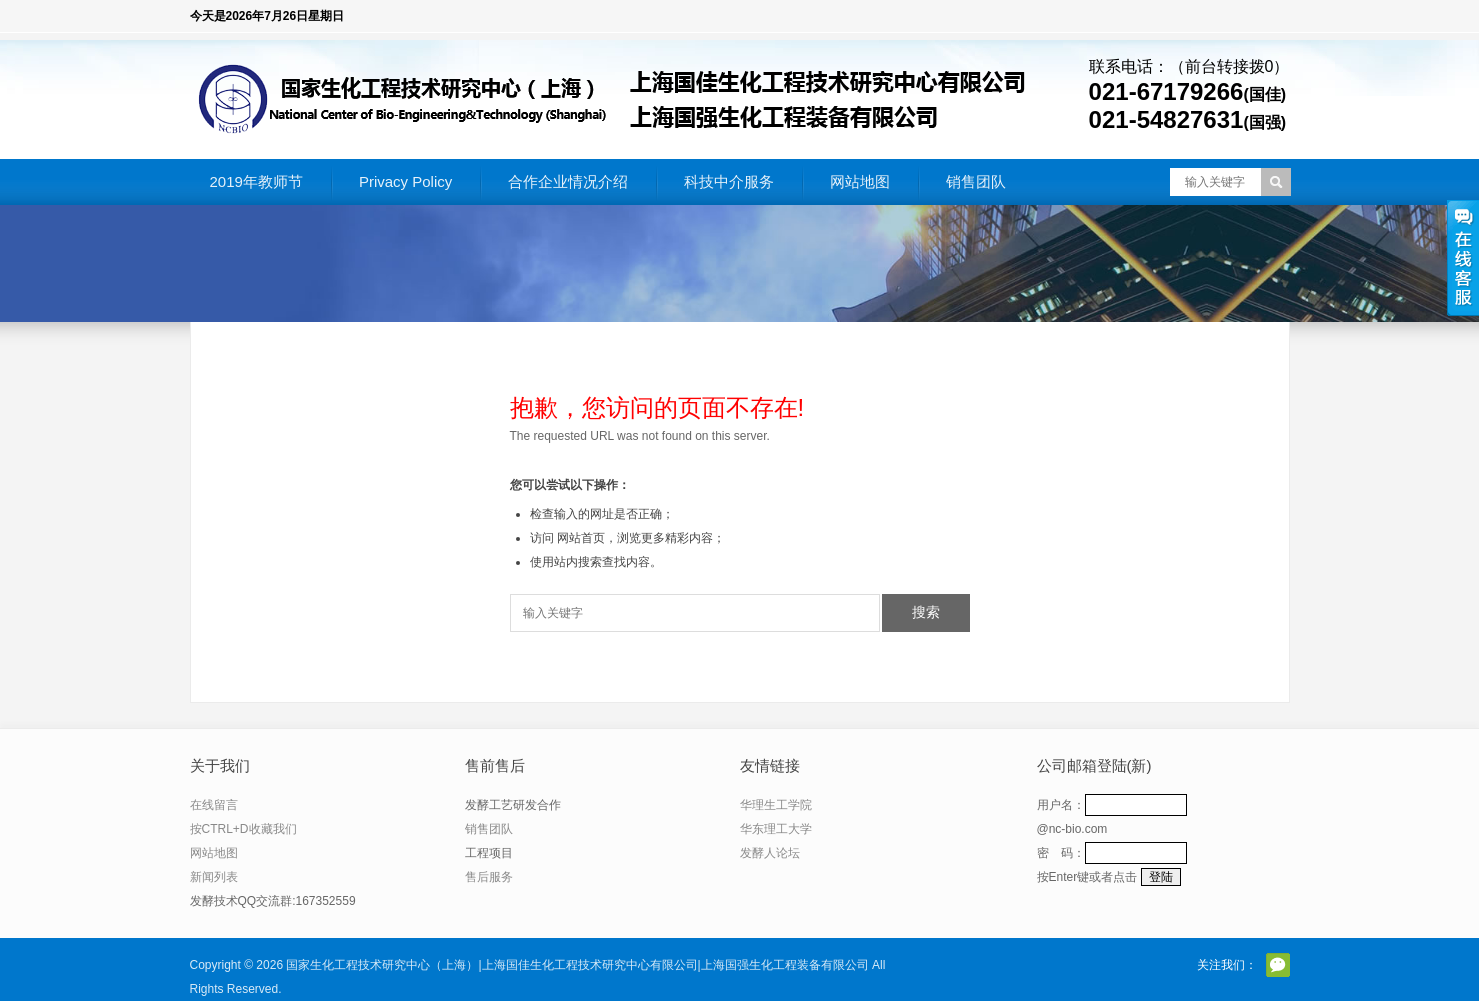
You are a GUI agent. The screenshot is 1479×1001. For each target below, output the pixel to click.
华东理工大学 (776, 829)
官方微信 (1278, 965)
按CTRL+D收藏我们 (243, 829)
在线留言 (214, 805)
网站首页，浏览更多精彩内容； (641, 538)
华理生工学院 (776, 805)
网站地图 (860, 181)
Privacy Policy (405, 181)
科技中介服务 (729, 181)
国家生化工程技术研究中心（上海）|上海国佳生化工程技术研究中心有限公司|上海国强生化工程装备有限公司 (577, 965)
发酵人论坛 (770, 853)
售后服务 (489, 877)
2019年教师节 (256, 181)
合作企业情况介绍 (568, 181)
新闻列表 (214, 877)
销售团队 (976, 181)
